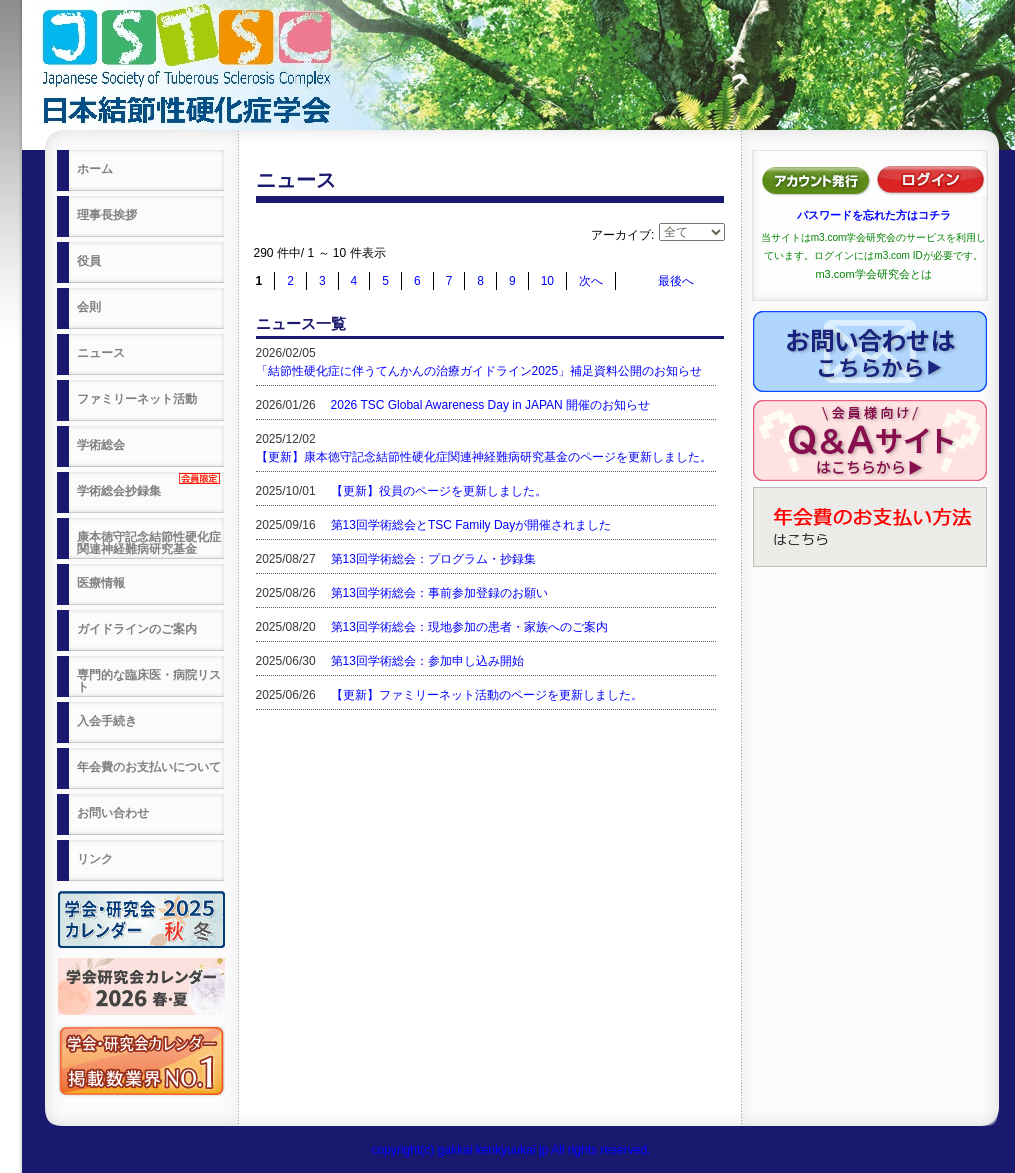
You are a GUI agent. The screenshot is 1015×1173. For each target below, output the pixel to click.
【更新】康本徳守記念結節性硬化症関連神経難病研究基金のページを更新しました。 (484, 457)
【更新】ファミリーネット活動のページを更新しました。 (487, 695)
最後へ (676, 281)
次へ (591, 281)
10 (547, 281)
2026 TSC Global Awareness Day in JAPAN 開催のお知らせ (490, 405)
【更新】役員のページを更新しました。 (439, 491)
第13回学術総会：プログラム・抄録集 (433, 559)
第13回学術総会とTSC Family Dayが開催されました (471, 525)
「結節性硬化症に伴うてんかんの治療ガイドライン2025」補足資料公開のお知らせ (479, 371)
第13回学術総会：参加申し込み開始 (427, 661)
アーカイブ (621, 235)
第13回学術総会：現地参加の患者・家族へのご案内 (469, 627)
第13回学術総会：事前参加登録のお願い (439, 593)
